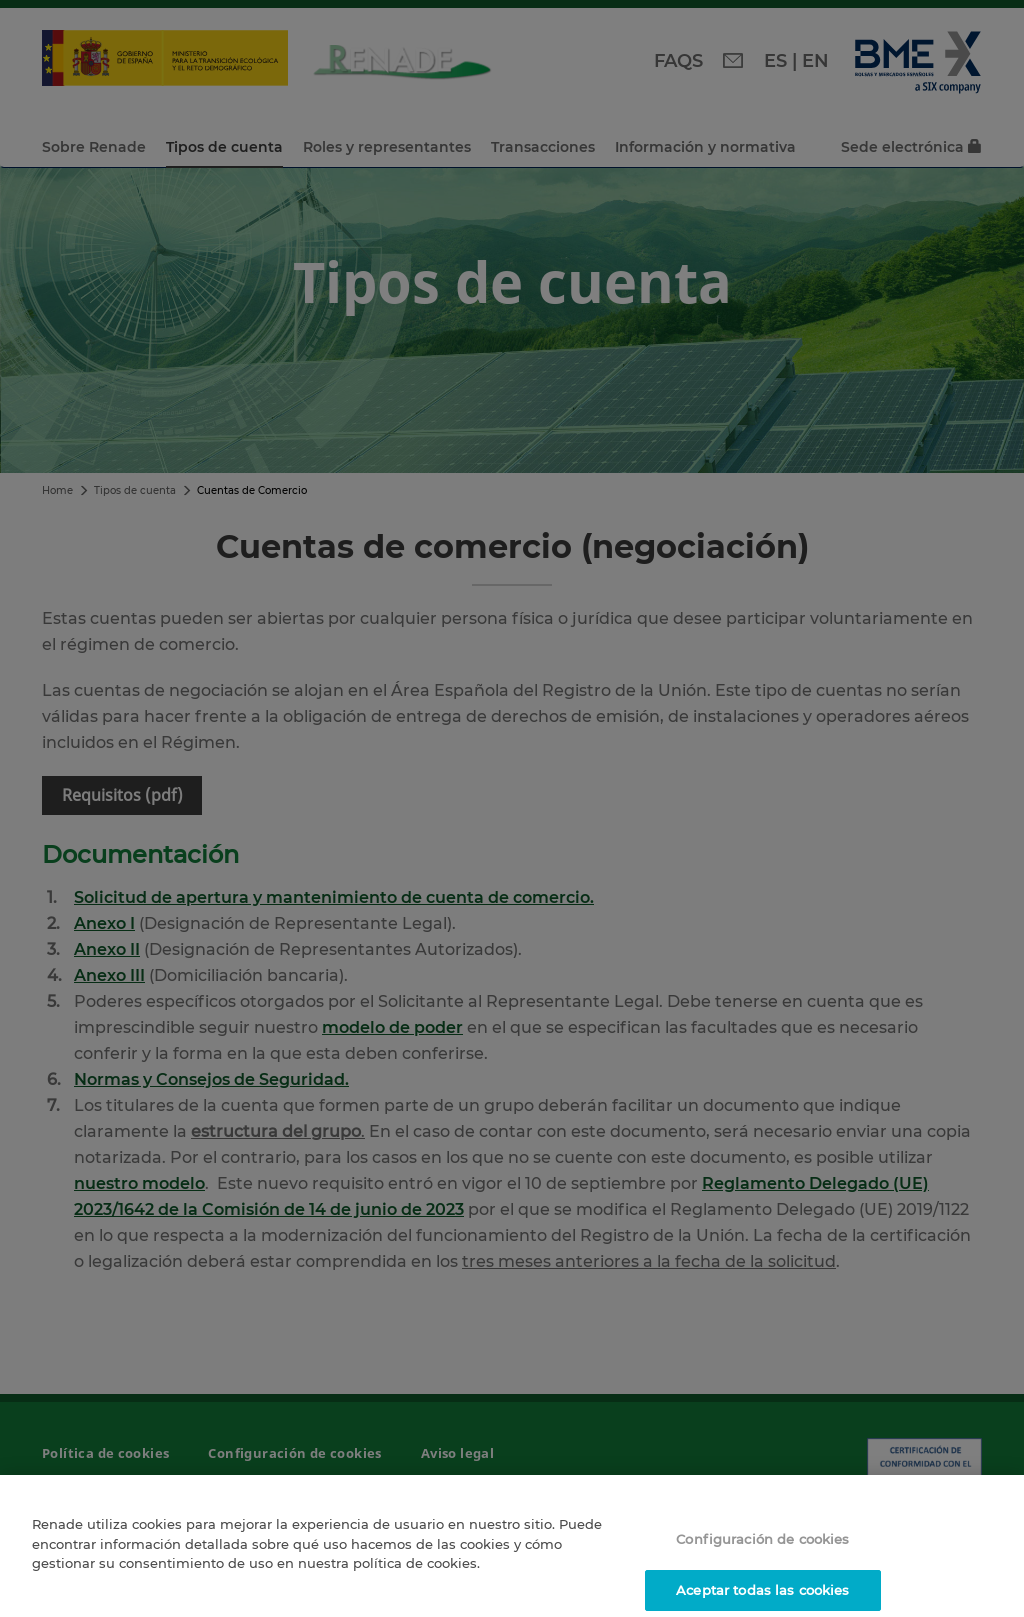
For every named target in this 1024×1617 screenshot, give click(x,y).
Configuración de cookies (762, 1549)
